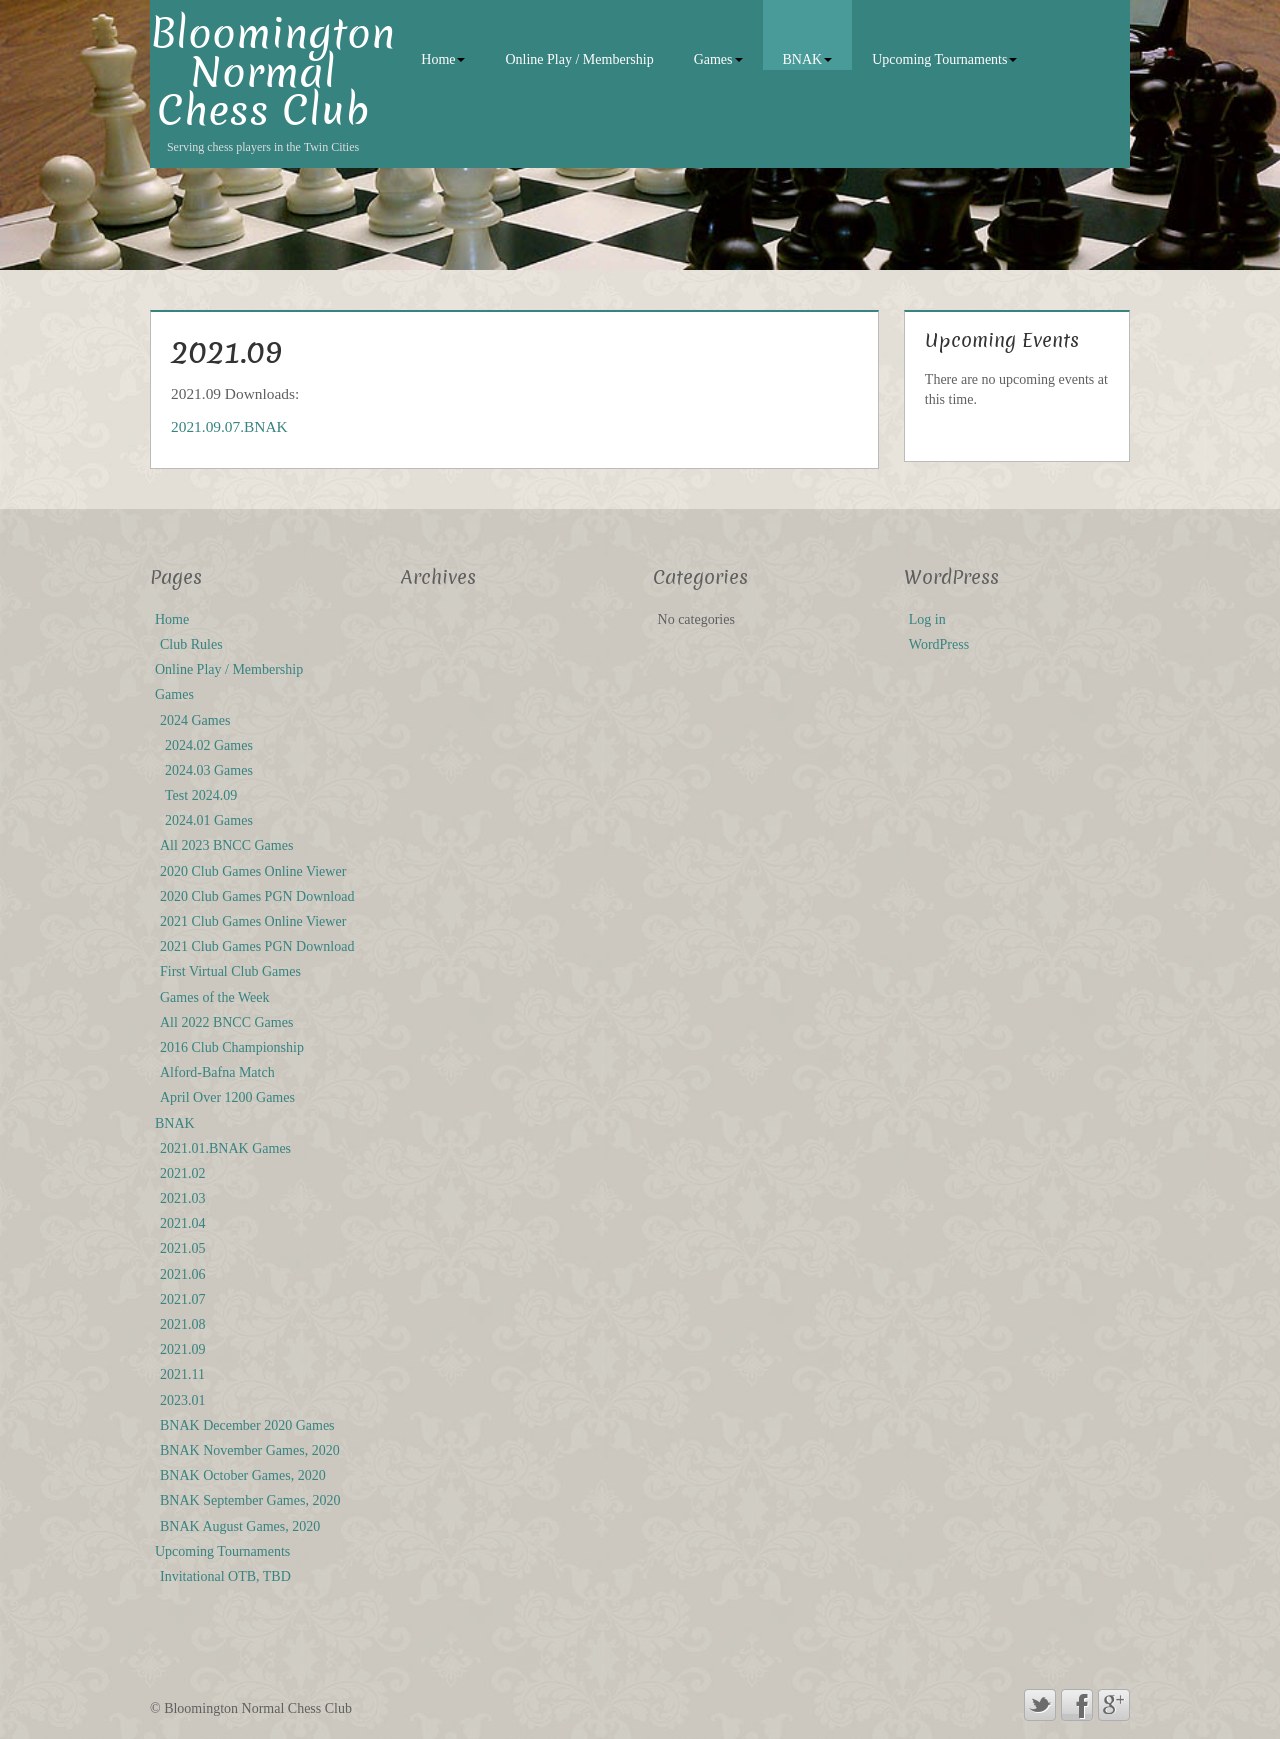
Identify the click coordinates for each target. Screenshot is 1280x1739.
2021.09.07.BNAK (229, 426)
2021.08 (183, 1324)
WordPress (939, 644)
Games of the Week (214, 997)
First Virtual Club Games (230, 971)
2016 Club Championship (232, 1047)
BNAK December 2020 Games (247, 1425)
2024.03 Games (209, 770)
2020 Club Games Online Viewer (253, 871)
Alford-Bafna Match (217, 1072)
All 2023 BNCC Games (226, 845)
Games (718, 59)
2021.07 (183, 1299)
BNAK (808, 59)
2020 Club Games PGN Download (257, 896)
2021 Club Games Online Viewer (253, 921)
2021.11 (182, 1374)
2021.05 (183, 1248)
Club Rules (191, 644)
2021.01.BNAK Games (225, 1148)
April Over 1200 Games (227, 1097)
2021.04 (183, 1223)
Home (443, 59)
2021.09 (183, 1349)
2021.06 (183, 1274)
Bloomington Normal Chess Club (272, 72)
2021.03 (183, 1198)
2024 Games (195, 720)
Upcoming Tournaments (944, 59)
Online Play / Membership (579, 59)
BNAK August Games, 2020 (240, 1526)
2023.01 (183, 1400)
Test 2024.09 (201, 795)
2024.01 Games (209, 820)
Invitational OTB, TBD (225, 1576)
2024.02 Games (209, 745)
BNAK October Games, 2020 (243, 1475)
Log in (927, 619)
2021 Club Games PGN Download (257, 946)
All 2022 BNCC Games (226, 1022)
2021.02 (183, 1173)
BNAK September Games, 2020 (250, 1500)
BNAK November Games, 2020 (250, 1450)
